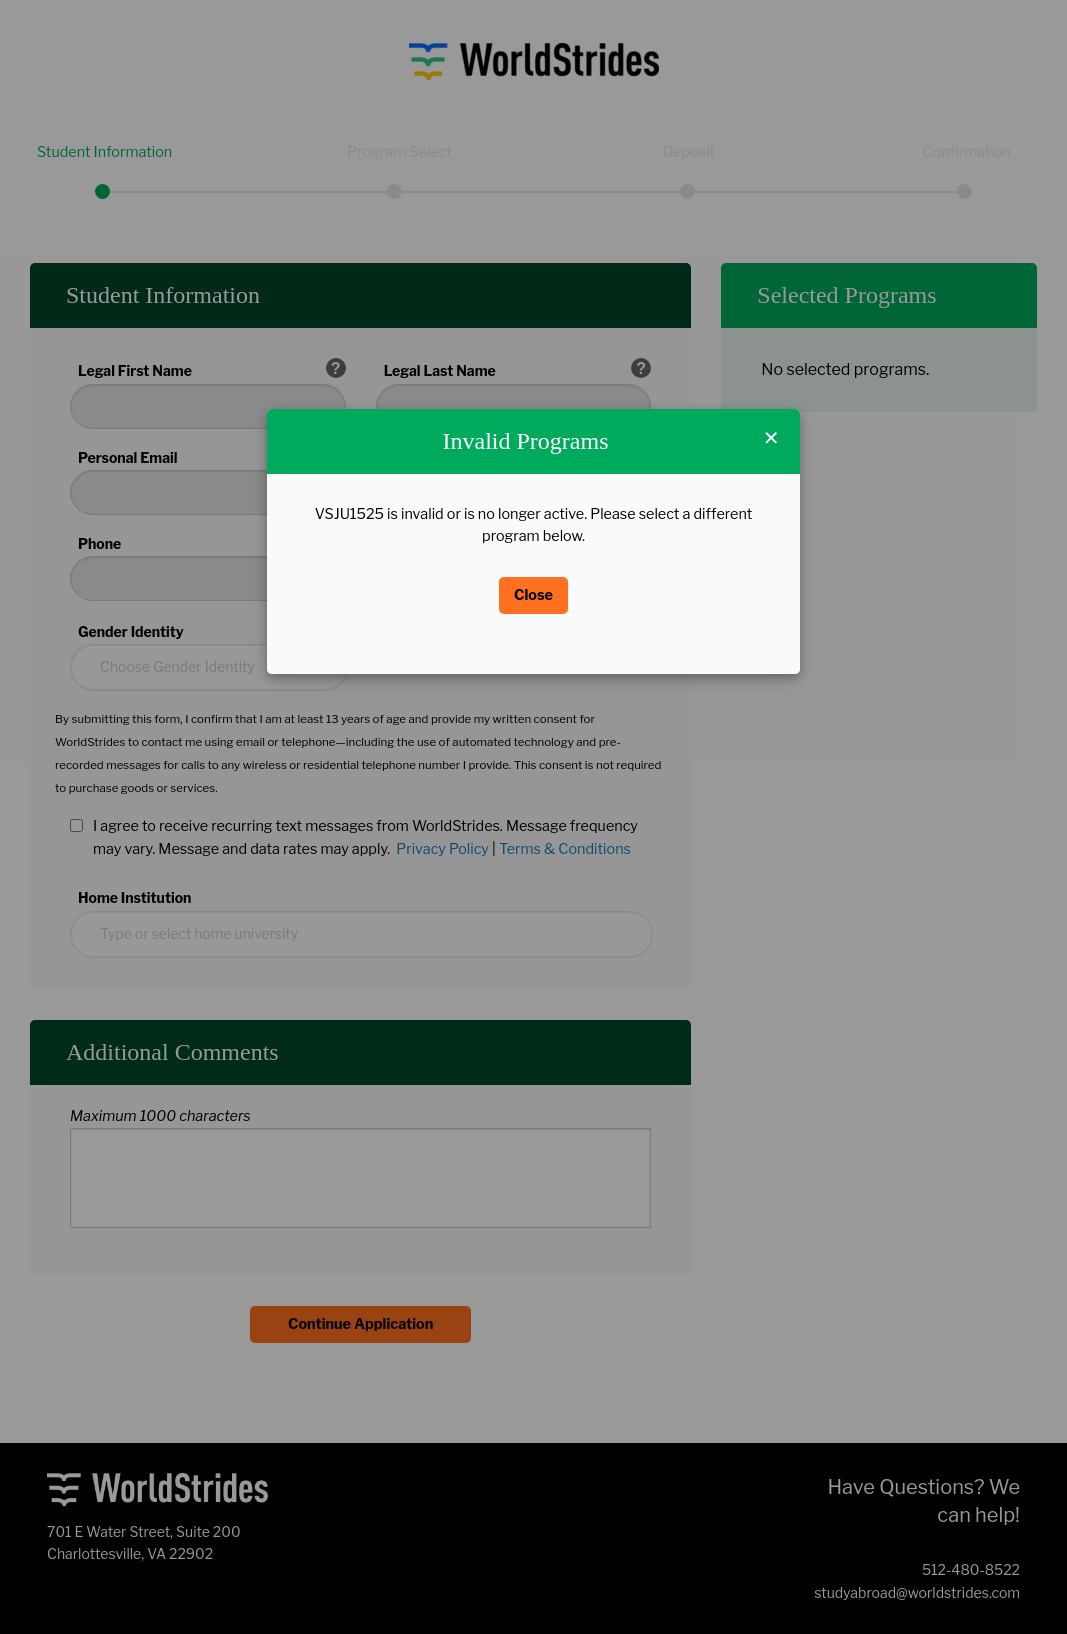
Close (533, 595)
